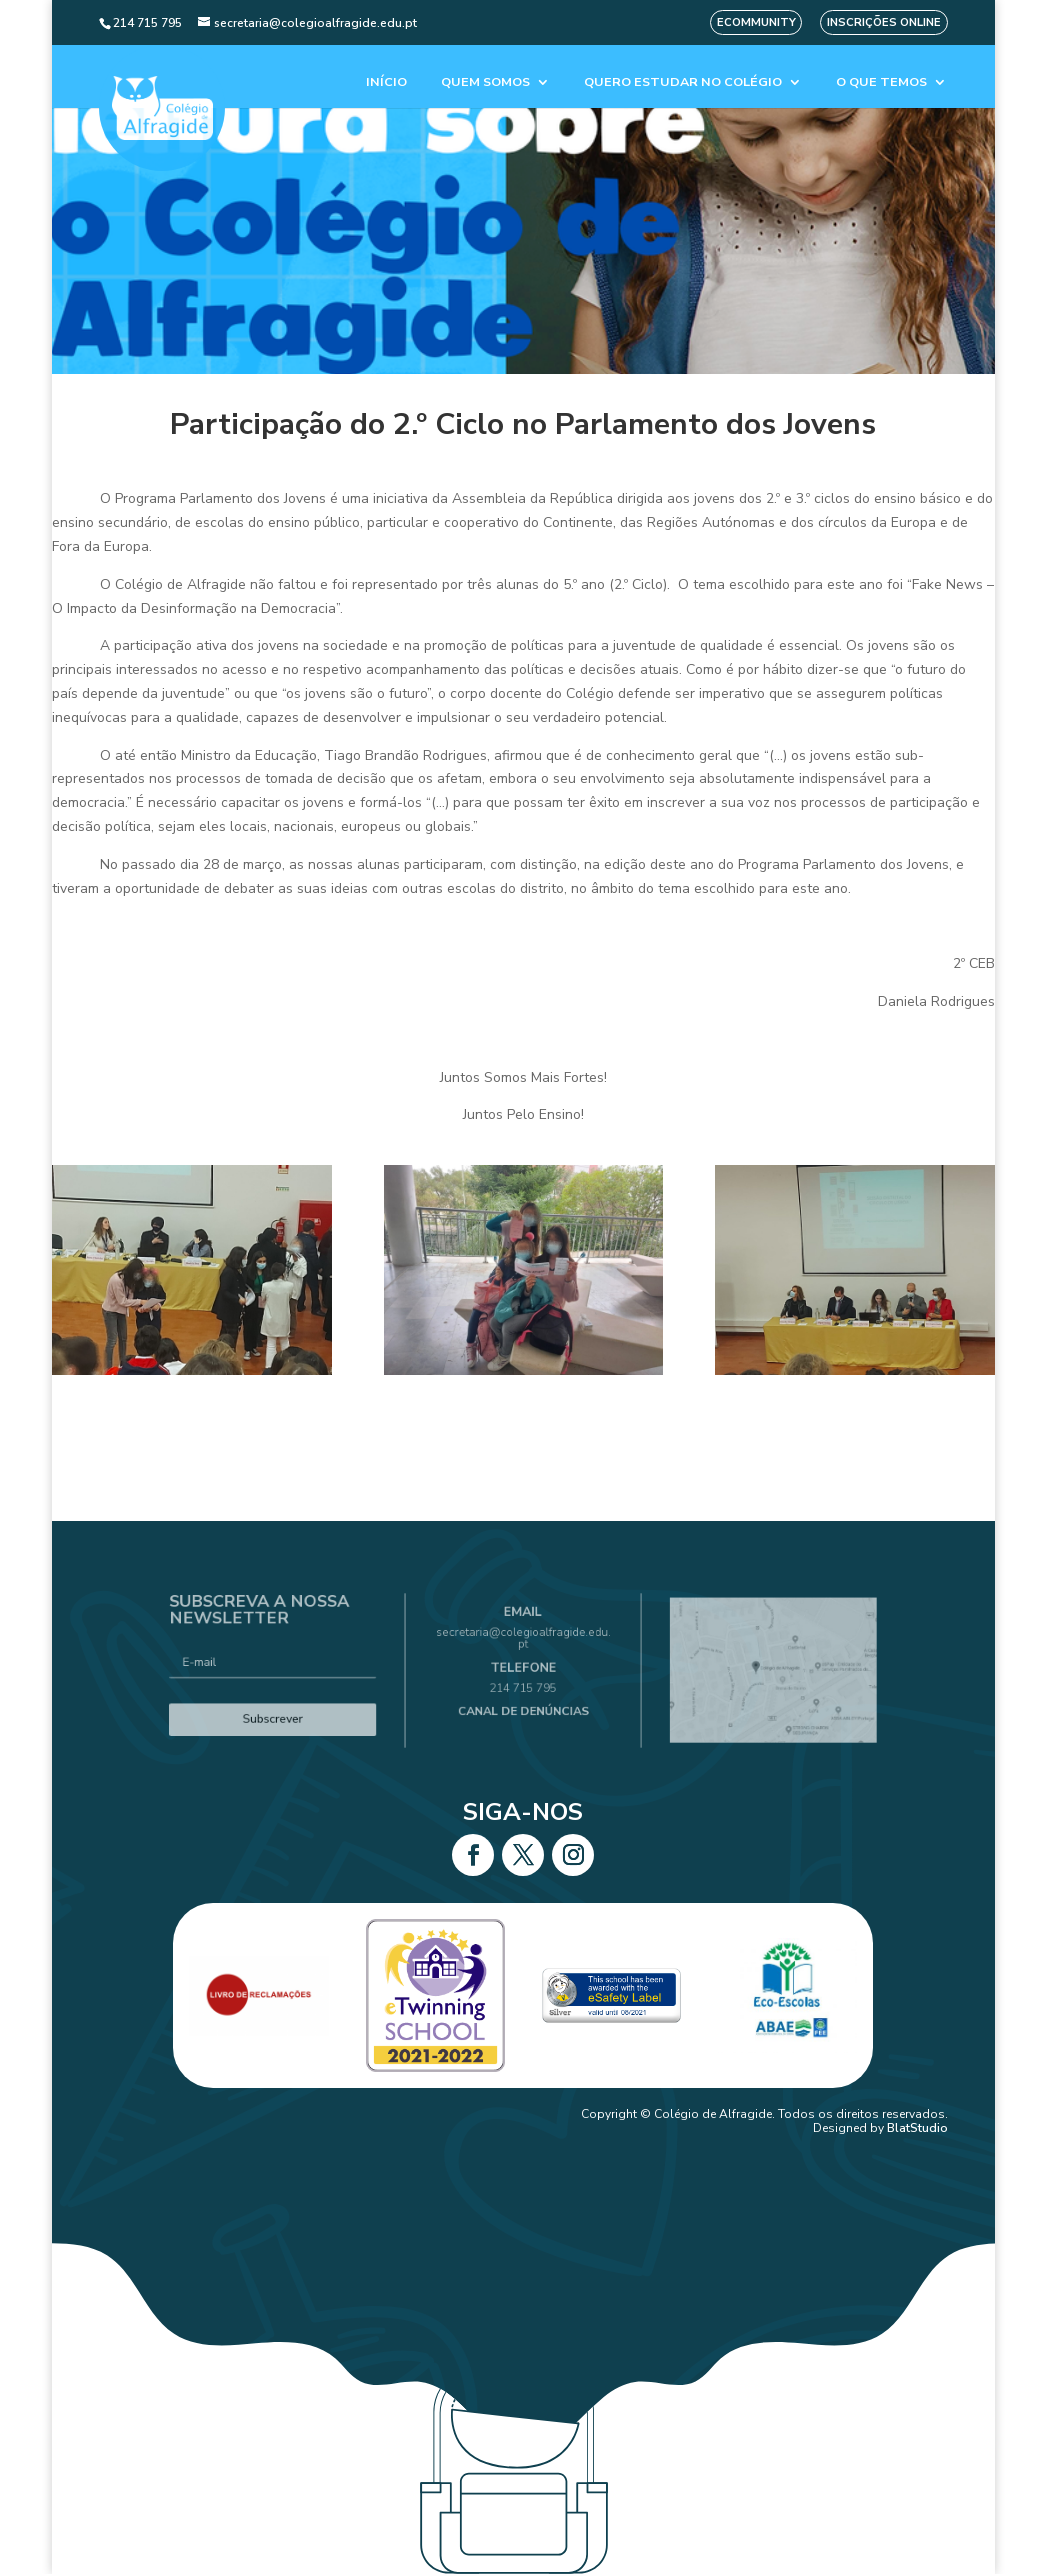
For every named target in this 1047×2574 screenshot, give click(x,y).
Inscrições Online (884, 22)
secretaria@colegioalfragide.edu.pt (523, 1648)
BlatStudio (917, 2128)
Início (386, 82)
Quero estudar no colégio (683, 82)
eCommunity (756, 22)
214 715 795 (523, 1682)
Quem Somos (485, 82)
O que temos (881, 82)
